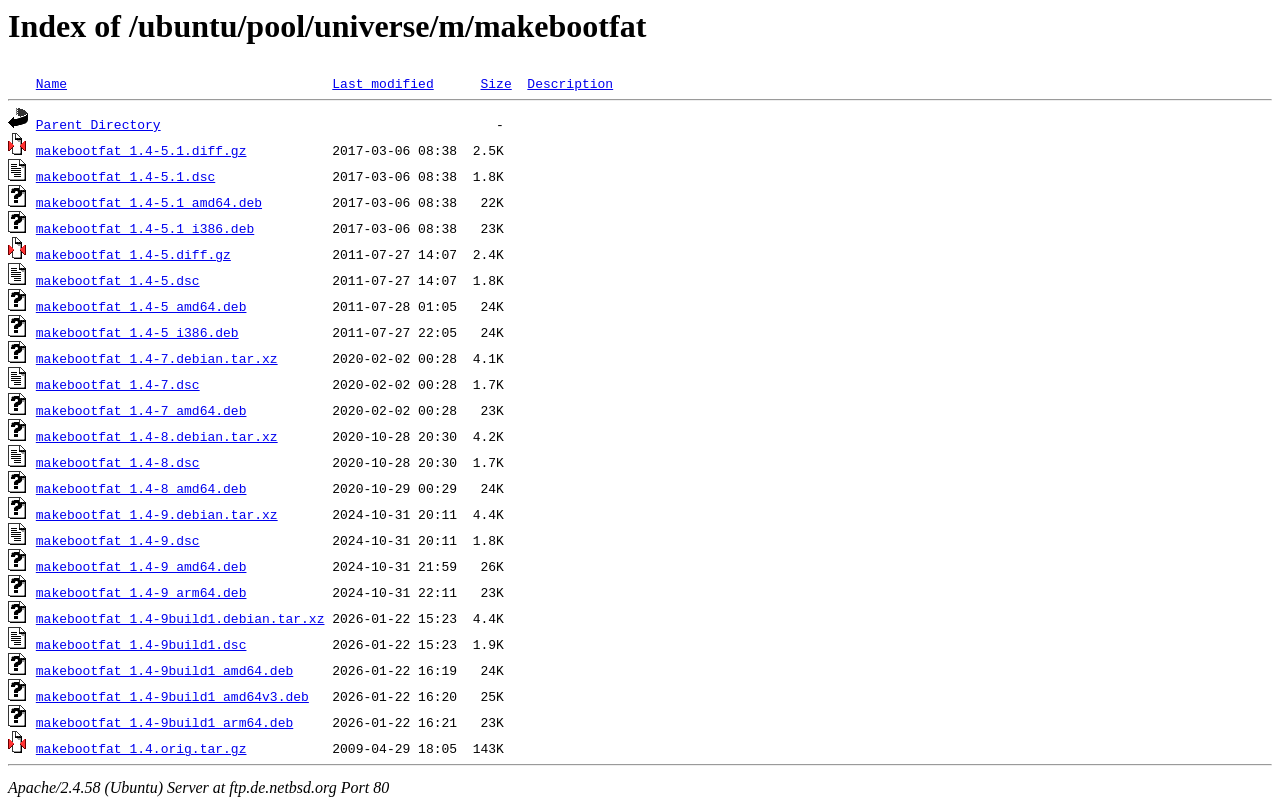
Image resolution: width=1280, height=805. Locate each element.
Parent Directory (98, 124)
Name (51, 83)
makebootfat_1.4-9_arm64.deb (141, 592)
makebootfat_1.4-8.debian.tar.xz (157, 436)
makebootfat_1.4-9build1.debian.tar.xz (180, 618)
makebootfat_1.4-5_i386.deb (137, 332)
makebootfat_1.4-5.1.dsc (125, 176)
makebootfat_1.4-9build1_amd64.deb (164, 670)
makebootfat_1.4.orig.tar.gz (141, 748)
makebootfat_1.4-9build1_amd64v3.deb (172, 696)
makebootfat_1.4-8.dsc (118, 462)
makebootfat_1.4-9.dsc (118, 540)
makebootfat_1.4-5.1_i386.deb (145, 228)
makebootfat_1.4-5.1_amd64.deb (149, 202)
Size (495, 83)
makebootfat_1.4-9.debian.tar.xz (157, 514)
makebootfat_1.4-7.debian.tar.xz (157, 358)
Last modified (382, 83)
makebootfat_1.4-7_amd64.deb (141, 410)
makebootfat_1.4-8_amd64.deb (141, 488)
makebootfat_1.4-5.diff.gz (133, 254)
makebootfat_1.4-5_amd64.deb (141, 306)
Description (570, 83)
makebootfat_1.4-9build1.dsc (141, 644)
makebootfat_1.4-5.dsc (118, 280)
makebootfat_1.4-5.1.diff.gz (141, 150)
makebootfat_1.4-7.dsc (118, 384)
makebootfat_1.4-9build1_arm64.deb (164, 722)
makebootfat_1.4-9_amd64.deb (141, 566)
